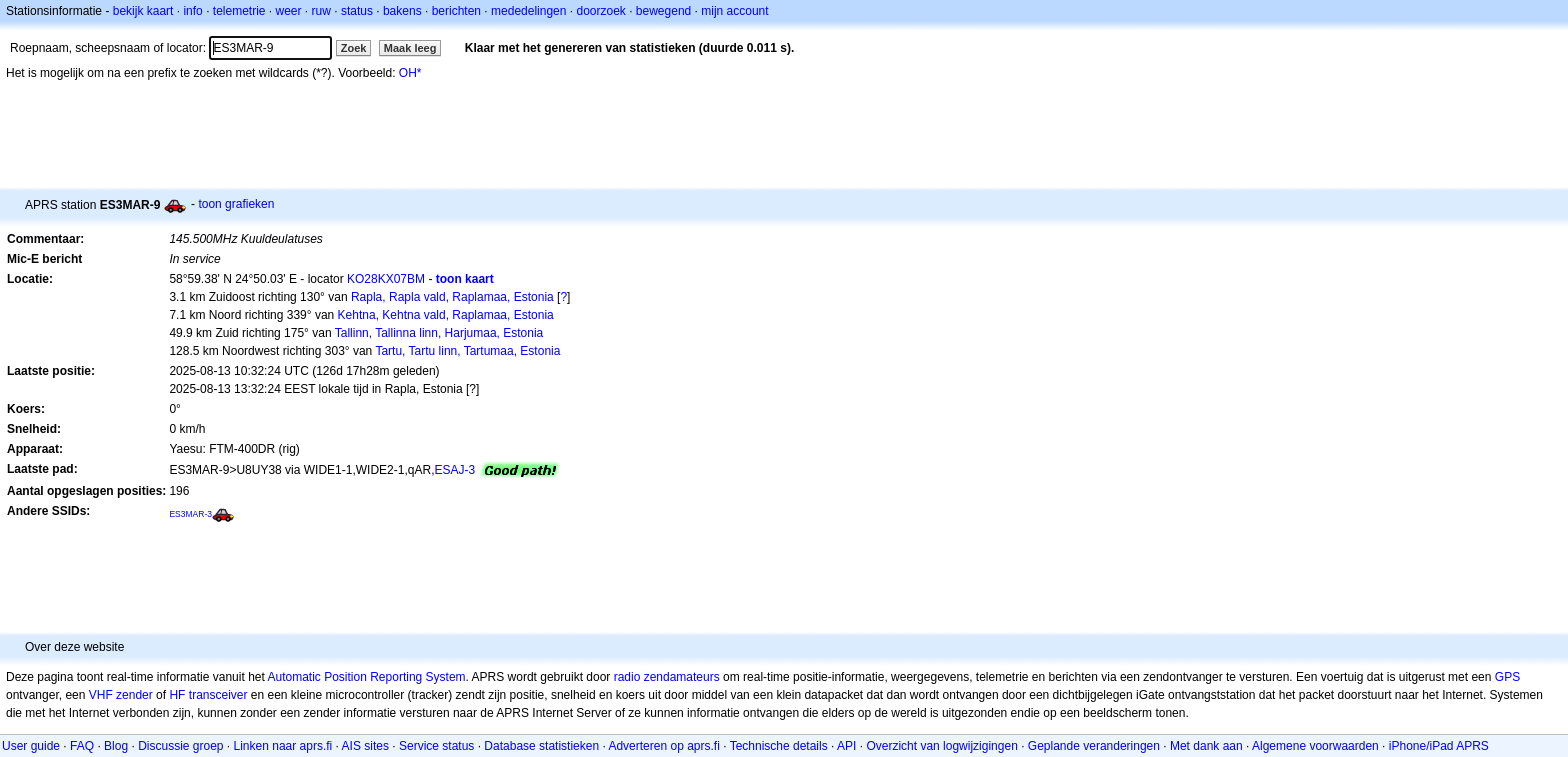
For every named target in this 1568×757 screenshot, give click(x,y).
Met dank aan (1206, 746)
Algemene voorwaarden (1315, 746)
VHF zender (121, 695)
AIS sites (365, 746)
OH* (410, 73)
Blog (116, 746)
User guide (31, 746)
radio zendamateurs (667, 677)
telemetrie (239, 11)
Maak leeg (410, 48)
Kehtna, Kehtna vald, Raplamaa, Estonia (446, 315)
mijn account (734, 11)
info (192, 11)
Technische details (779, 746)
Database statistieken (541, 746)
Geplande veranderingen (1094, 746)
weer (289, 11)
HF (177, 695)
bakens (402, 11)
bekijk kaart (143, 11)
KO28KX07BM (386, 279)
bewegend (663, 11)
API (846, 746)
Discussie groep (180, 746)
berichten (456, 11)
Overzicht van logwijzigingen (941, 746)
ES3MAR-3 (190, 514)
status (357, 11)
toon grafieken (236, 204)
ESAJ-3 (454, 470)
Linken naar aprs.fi (283, 746)
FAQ (82, 746)
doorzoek (600, 11)
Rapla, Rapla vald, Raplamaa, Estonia (452, 297)
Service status (436, 746)
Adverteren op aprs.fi (663, 746)
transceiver (218, 695)
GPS (1507, 677)
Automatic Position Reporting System (366, 677)
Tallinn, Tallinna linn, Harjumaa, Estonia (439, 333)
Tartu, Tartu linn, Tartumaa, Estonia (467, 351)
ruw (321, 11)
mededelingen (528, 11)
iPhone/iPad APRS (1439, 746)
